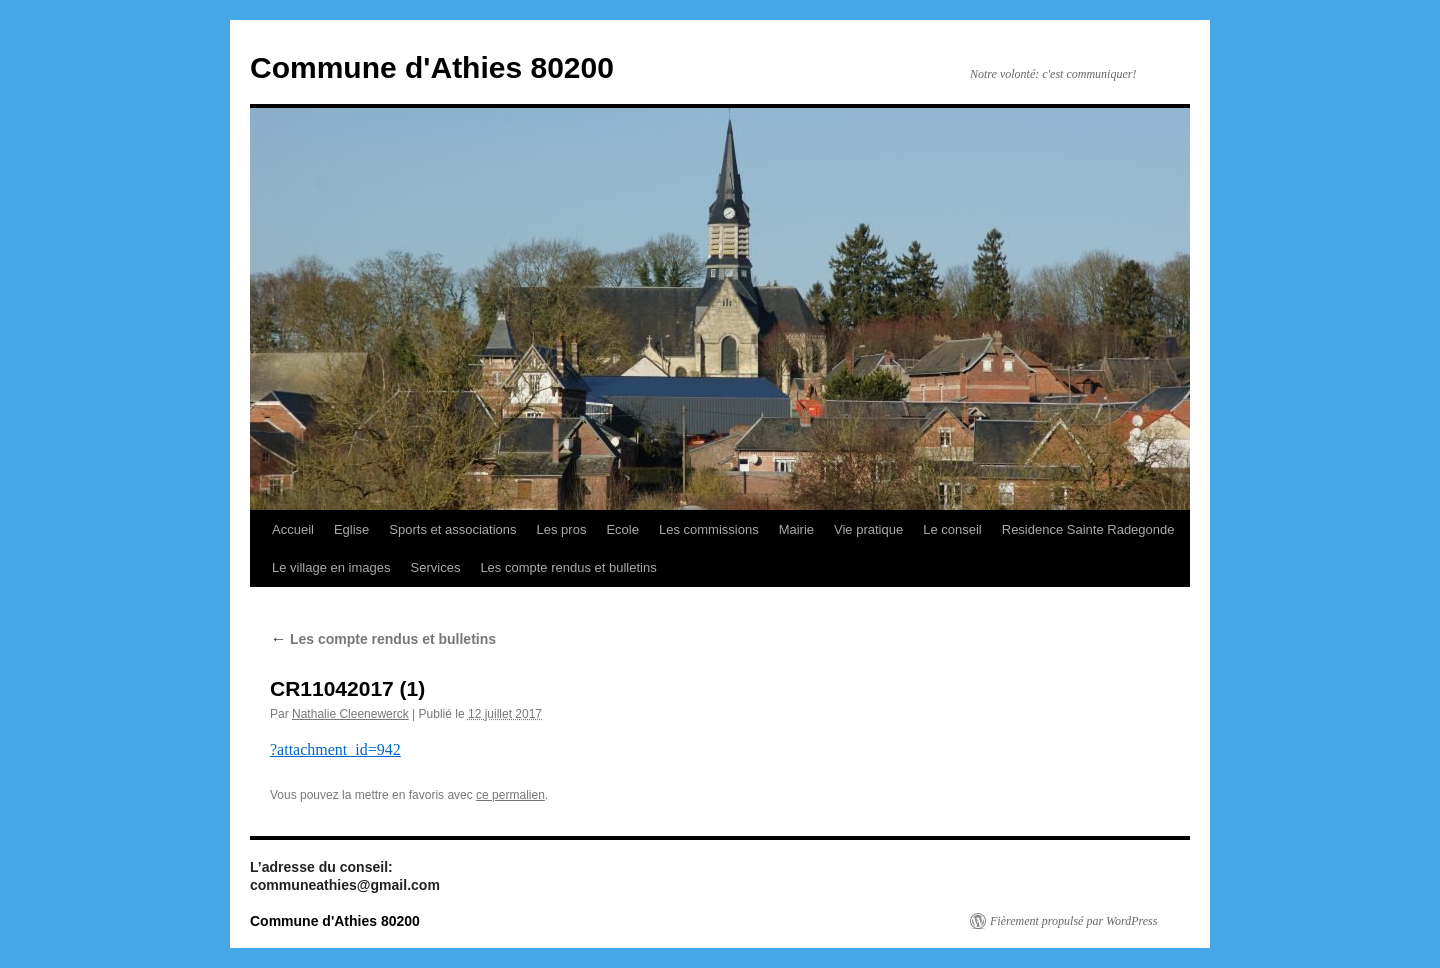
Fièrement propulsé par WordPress (1073, 921)
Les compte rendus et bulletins (568, 567)
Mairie (796, 529)
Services (436, 567)
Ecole (622, 529)
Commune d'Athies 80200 (432, 67)
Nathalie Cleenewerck (350, 714)
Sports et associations (452, 529)
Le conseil (952, 529)
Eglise (351, 529)
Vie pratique (868, 529)
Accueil (293, 529)
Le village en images (331, 567)
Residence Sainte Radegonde (1088, 529)
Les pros (562, 529)
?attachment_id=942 (335, 749)
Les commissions (709, 529)
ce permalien (510, 795)
